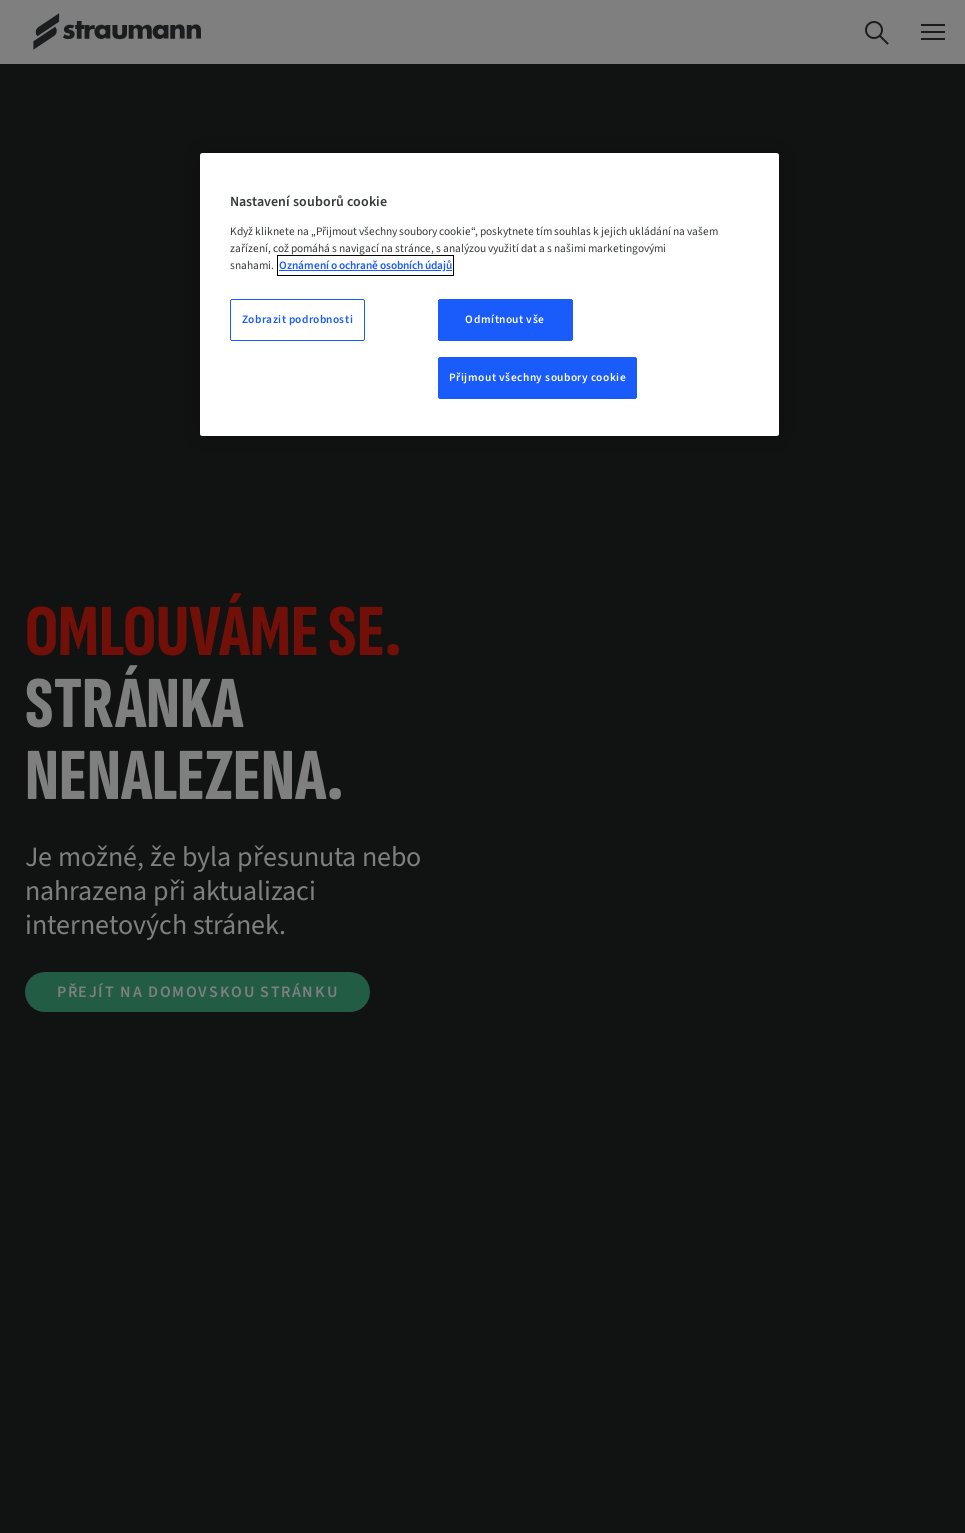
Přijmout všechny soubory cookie (538, 377)
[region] (489, 294)
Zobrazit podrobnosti (297, 319)
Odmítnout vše (504, 319)
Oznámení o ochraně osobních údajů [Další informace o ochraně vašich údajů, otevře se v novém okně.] (365, 265)
